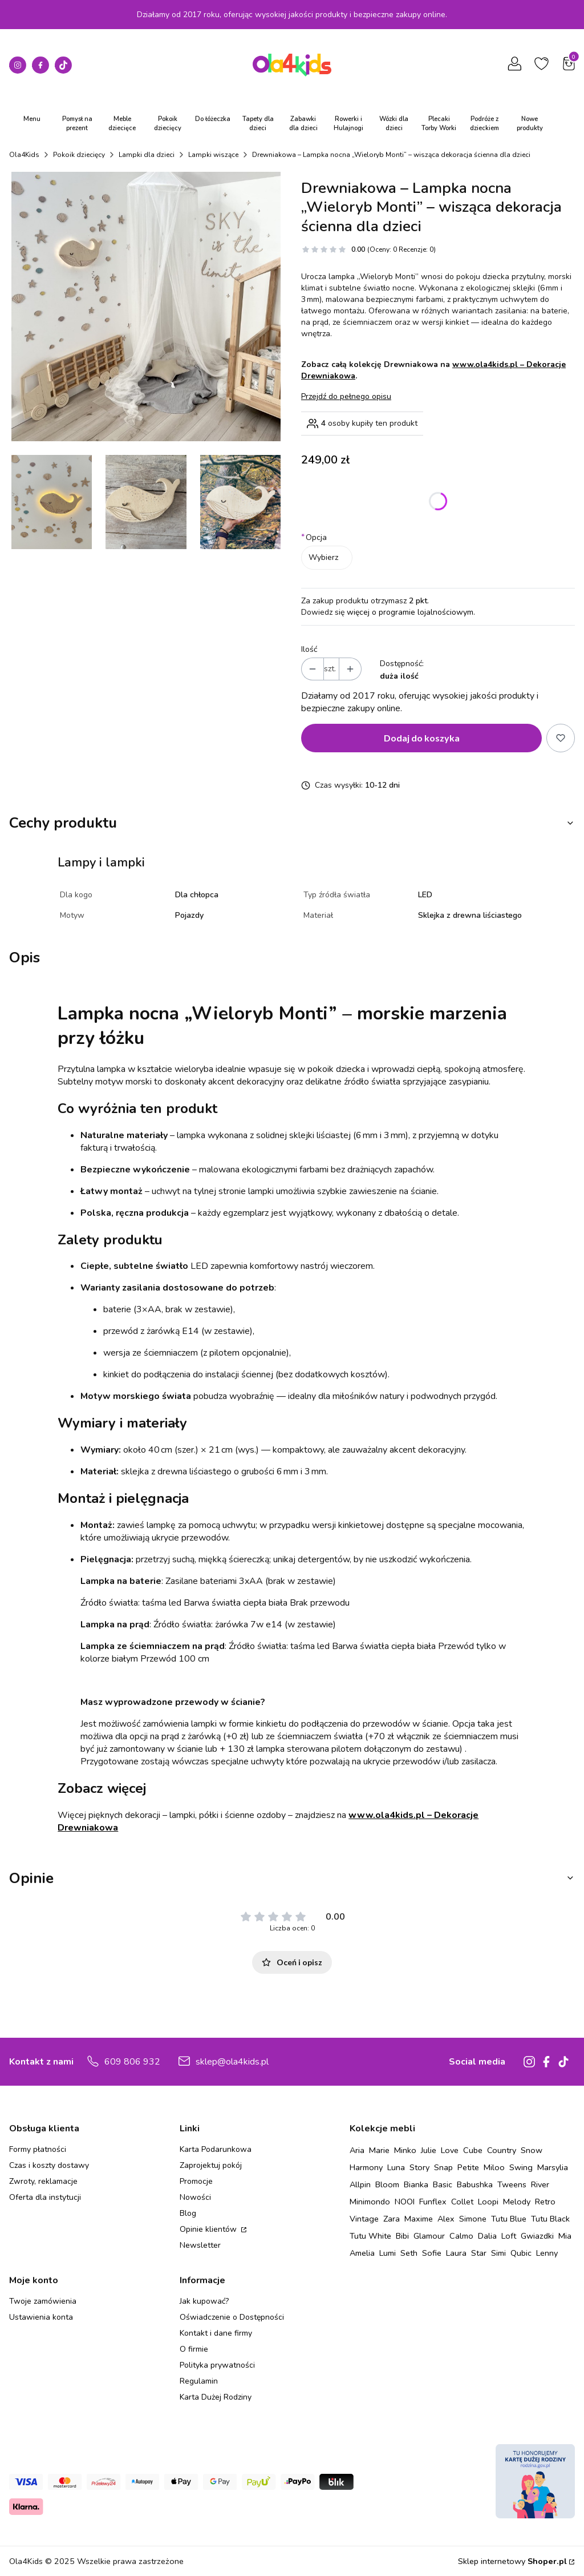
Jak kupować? (204, 2301)
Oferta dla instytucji (45, 2197)
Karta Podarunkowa (216, 2149)
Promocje (196, 2181)
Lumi (387, 2253)
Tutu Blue (508, 2218)
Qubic (521, 2253)
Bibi (402, 2236)
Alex (446, 2218)
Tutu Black (550, 2218)
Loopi (488, 2201)
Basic (442, 2184)
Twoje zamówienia (42, 2301)
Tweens (511, 2184)
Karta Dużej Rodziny (216, 2397)
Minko (405, 2150)
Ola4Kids (24, 154)
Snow (531, 2150)
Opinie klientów (209, 2229)
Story (419, 2167)
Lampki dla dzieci (147, 154)
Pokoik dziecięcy (79, 154)
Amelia (362, 2253)
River (540, 2184)
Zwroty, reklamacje (43, 2181)
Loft (508, 2236)
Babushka (475, 2184)
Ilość (309, 649)
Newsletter (200, 2245)
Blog (188, 2213)
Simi (498, 2253)
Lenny (547, 2253)
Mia (564, 2236)
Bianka (416, 2184)
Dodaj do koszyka (422, 737)
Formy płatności (37, 2149)
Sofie (431, 2253)
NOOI (405, 2201)
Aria (357, 2150)
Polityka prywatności (217, 2365)
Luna (396, 2167)
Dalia (487, 2236)
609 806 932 (132, 2061)
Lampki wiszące (213, 154)
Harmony (366, 2167)
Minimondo (370, 2201)
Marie (379, 2150)
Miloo (494, 2167)
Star (478, 2253)
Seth (408, 2253)
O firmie (194, 2349)
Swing (521, 2167)
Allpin (360, 2184)
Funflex (433, 2201)
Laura (456, 2253)
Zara (391, 2218)
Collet (462, 2201)
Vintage (364, 2218)
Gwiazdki (537, 2236)
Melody (516, 2201)
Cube (472, 2150)
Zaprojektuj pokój (211, 2165)
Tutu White (370, 2236)
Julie (428, 2150)
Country (501, 2150)
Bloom (387, 2184)
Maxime (418, 2218)
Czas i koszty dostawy (49, 2165)
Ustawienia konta (41, 2317)
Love (450, 2150)
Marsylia (552, 2167)
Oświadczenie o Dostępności (232, 2317)
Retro (545, 2201)
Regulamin (199, 2381)
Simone (472, 2218)
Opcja (314, 537)
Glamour (429, 2236)
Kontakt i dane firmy (216, 2333)
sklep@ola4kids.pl (232, 2061)
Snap (443, 2167)
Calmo (461, 2236)
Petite (468, 2167)
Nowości (195, 2197)
